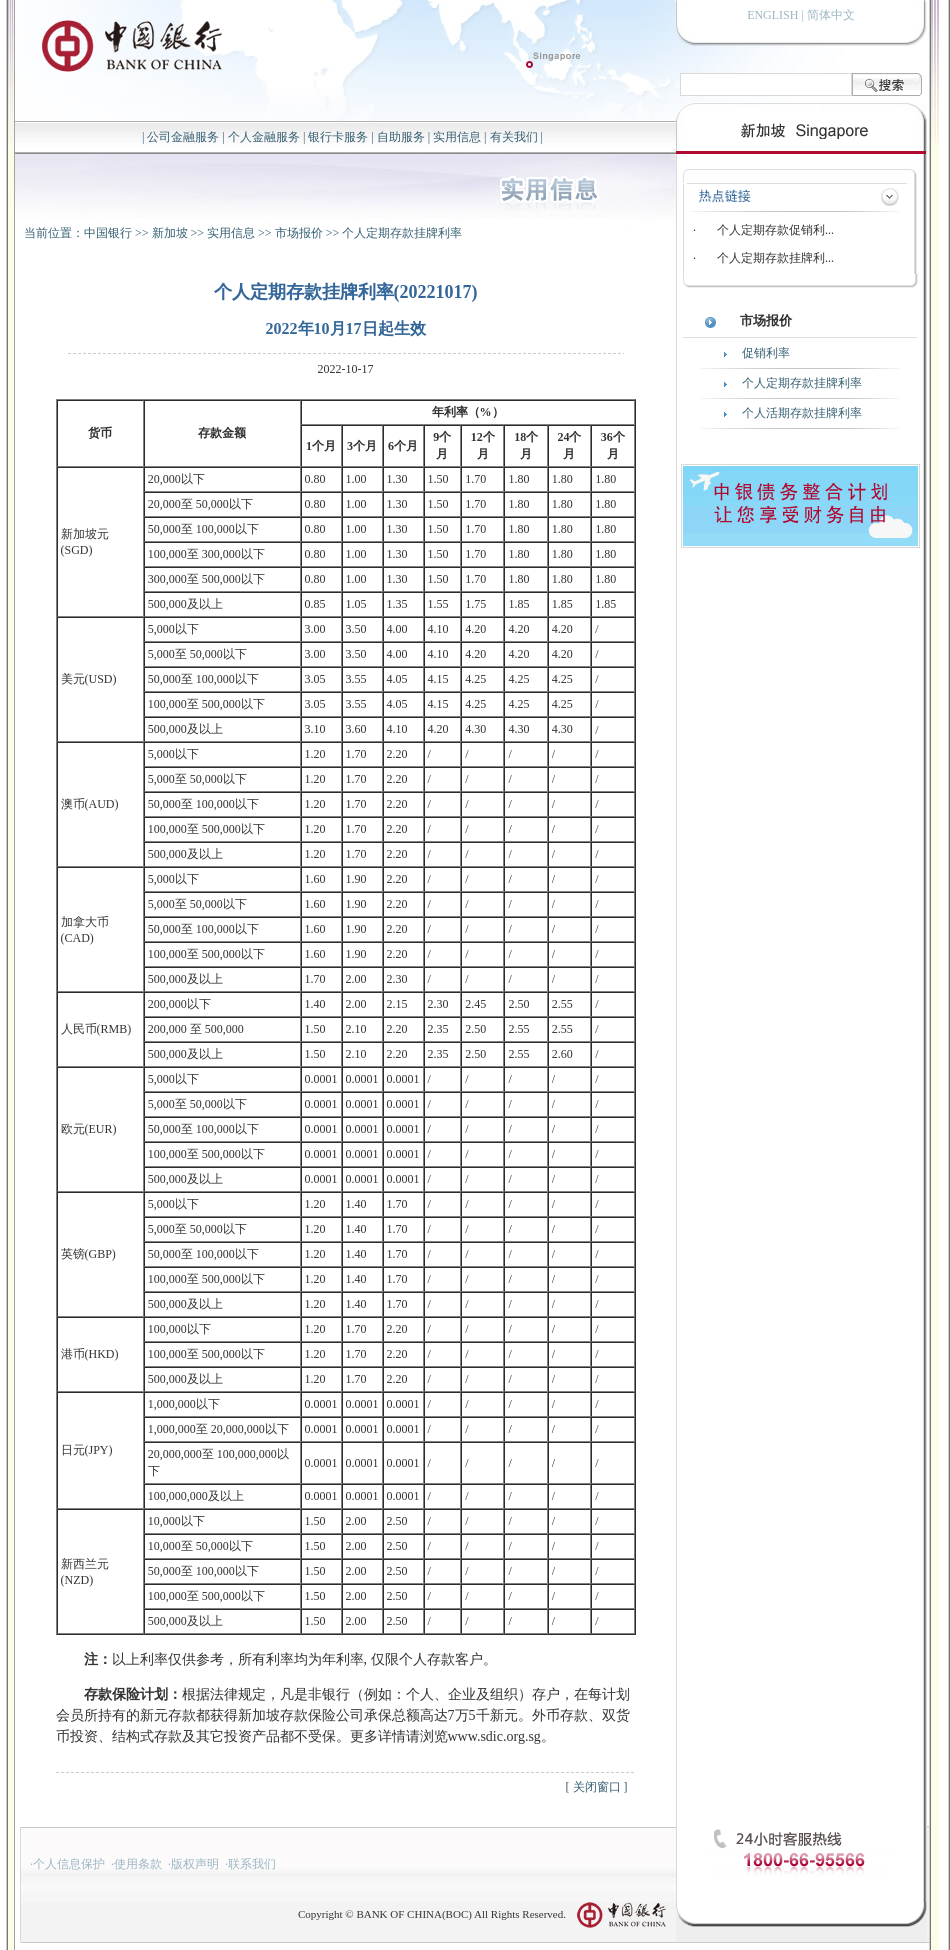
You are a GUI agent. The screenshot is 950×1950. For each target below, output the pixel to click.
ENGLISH (772, 15)
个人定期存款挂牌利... (775, 258)
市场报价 (299, 233)
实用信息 (457, 137)
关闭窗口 (597, 1787)
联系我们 (252, 1864)
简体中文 (831, 15)
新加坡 (170, 233)
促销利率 (766, 353)
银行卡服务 (338, 137)
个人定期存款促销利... (775, 230)
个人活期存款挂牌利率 (802, 413)
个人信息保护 (69, 1864)
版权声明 (195, 1864)
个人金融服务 (264, 137)
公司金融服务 (183, 137)
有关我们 (514, 137)
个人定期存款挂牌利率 (402, 233)
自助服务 (401, 137)
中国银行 (108, 233)
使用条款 (138, 1864)
